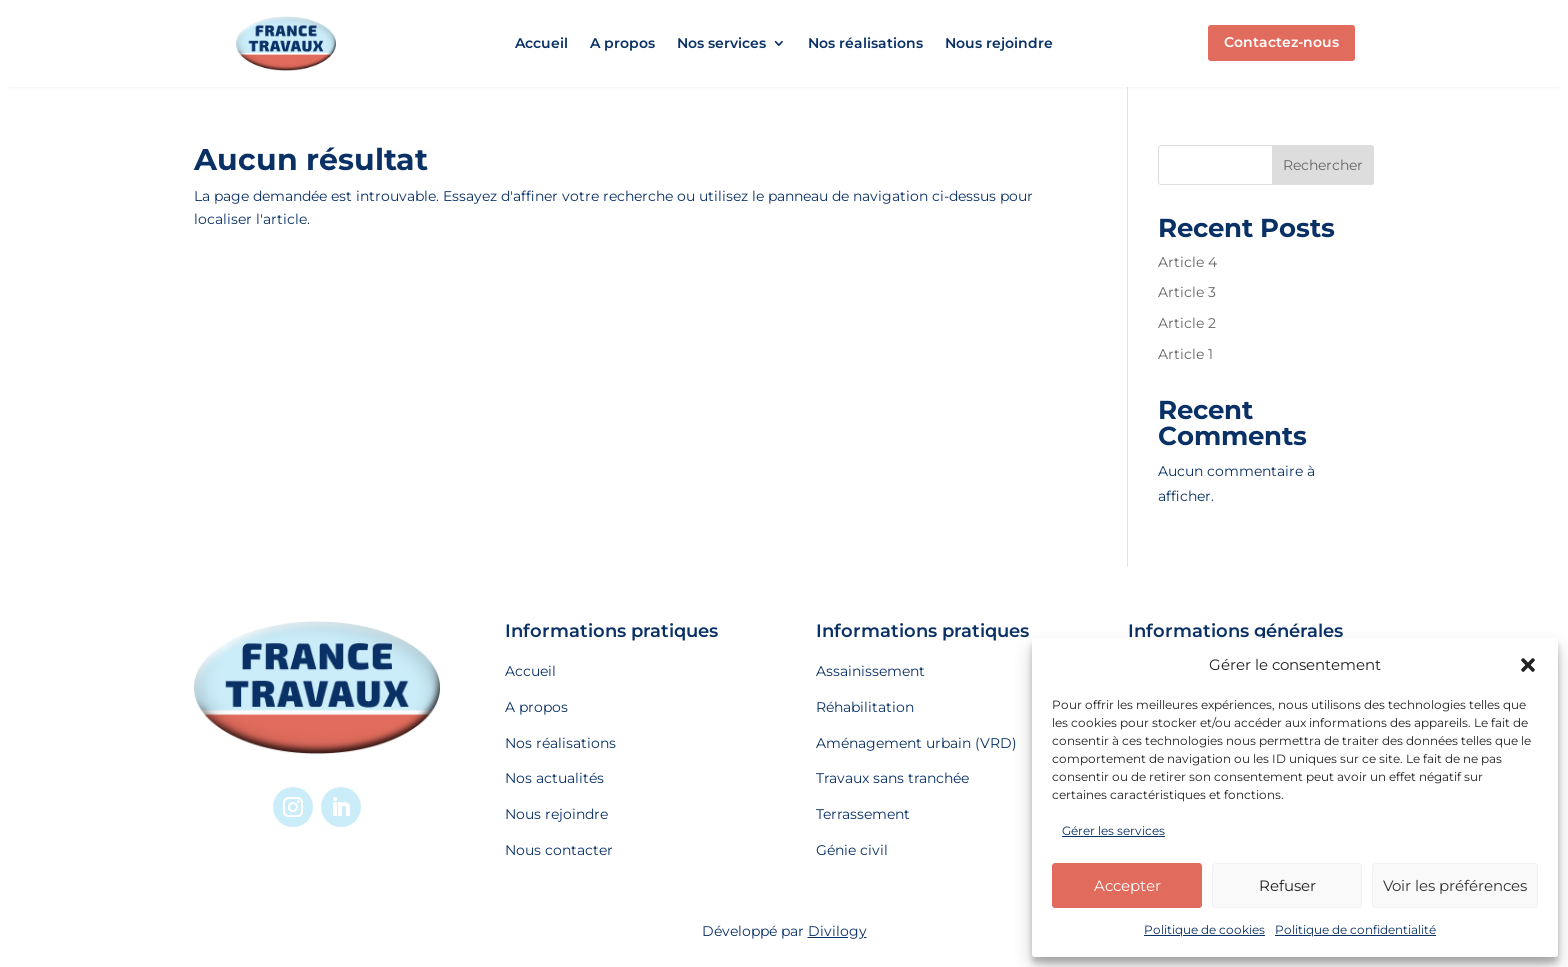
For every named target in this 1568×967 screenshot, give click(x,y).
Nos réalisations (865, 44)
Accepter (1127, 885)
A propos (622, 44)
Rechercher (1323, 165)
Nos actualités (554, 778)
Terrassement (863, 814)
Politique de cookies (1204, 929)
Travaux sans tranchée (892, 778)
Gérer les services (1113, 830)
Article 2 (1187, 323)
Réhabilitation (865, 707)
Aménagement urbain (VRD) (916, 743)
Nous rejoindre (999, 44)
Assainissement (870, 671)
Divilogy (837, 931)
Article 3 (1187, 292)
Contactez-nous (1281, 42)
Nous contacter (559, 850)
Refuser (1287, 885)
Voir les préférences (1455, 885)
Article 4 (1187, 262)
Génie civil (852, 850)
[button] (1528, 665)
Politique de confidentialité (1355, 929)
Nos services (721, 44)
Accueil (541, 44)
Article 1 (1185, 354)
